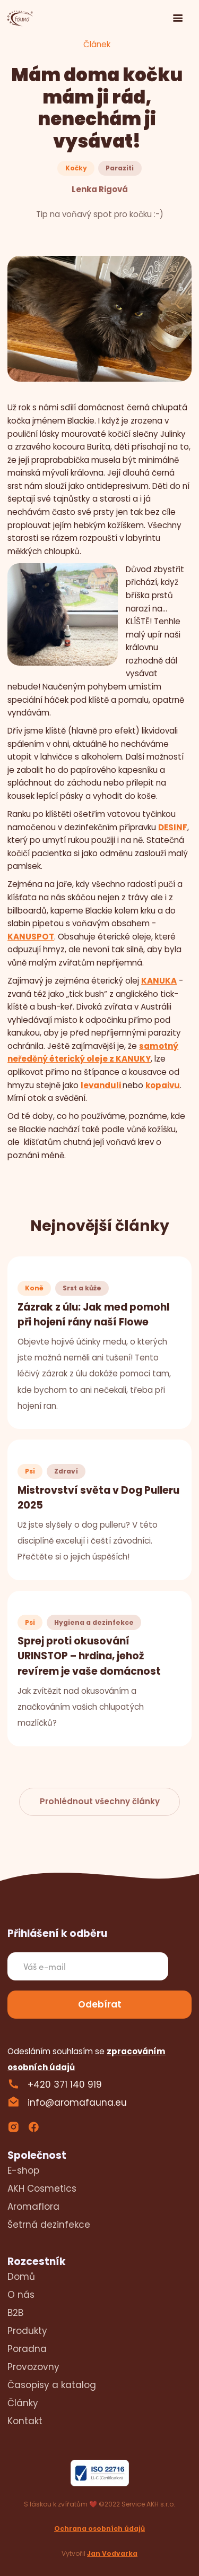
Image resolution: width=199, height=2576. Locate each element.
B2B (15, 2312)
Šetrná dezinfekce (48, 2224)
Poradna (27, 2348)
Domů (21, 2276)
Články (22, 2403)
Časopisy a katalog (51, 2385)
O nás (20, 2294)
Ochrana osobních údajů (99, 2528)
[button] (178, 18)
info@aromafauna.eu (77, 2102)
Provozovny (33, 2366)
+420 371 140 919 (65, 2084)
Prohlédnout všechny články (100, 1801)
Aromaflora (33, 2206)
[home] (21, 19)
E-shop (23, 2170)
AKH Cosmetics (41, 2188)
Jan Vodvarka (112, 2553)
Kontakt (24, 2421)
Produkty (27, 2330)
